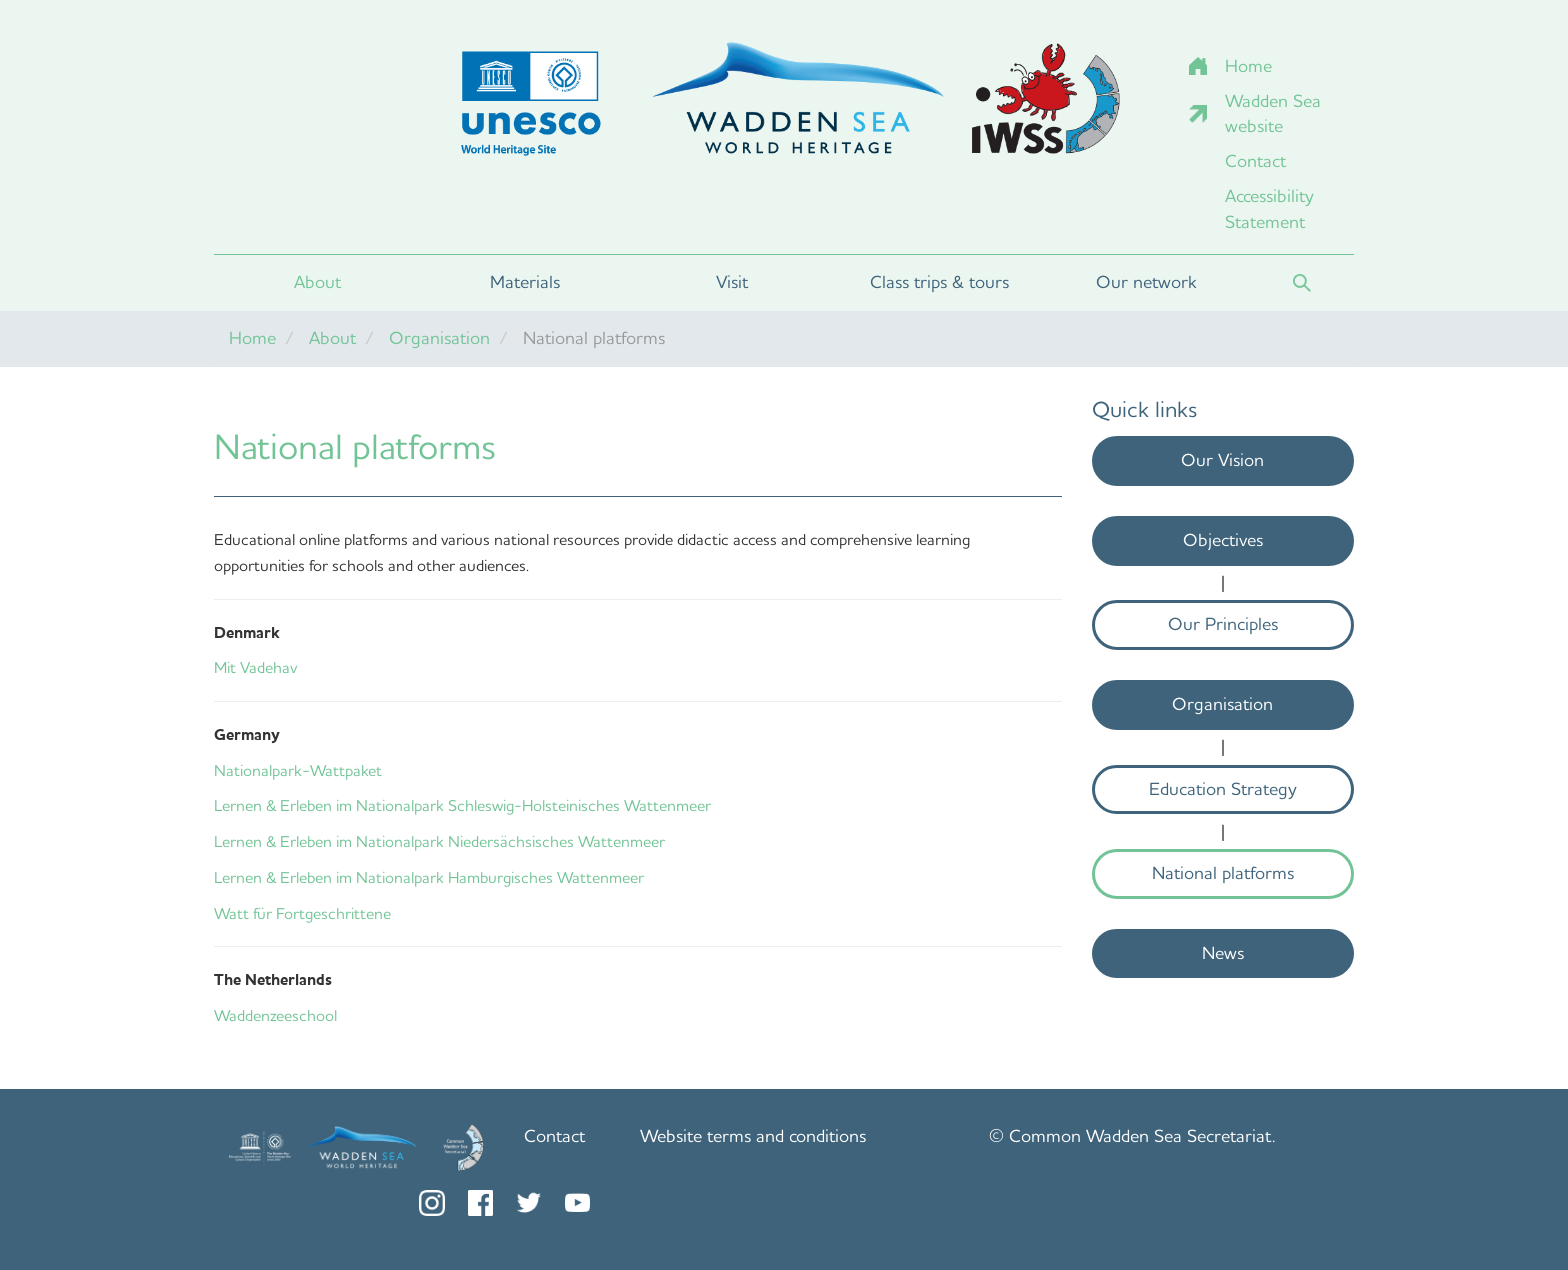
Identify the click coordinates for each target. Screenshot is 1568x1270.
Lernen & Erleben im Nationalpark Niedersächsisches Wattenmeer (439, 841)
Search (1302, 283)
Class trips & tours (939, 282)
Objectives (1223, 540)
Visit (732, 282)
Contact (1255, 161)
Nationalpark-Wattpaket (298, 770)
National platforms (1223, 873)
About (317, 282)
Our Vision (1222, 460)
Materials (525, 282)
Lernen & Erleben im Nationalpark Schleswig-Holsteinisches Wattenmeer (462, 805)
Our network (1146, 282)
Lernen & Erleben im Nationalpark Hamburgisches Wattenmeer (429, 877)
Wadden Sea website (1273, 114)
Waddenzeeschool (275, 1015)
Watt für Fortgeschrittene (302, 913)
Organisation (439, 338)
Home (1248, 66)
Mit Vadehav (255, 667)
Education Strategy (1223, 789)
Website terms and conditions (753, 1136)
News (1223, 953)
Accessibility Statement (1269, 209)
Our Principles (1223, 624)
